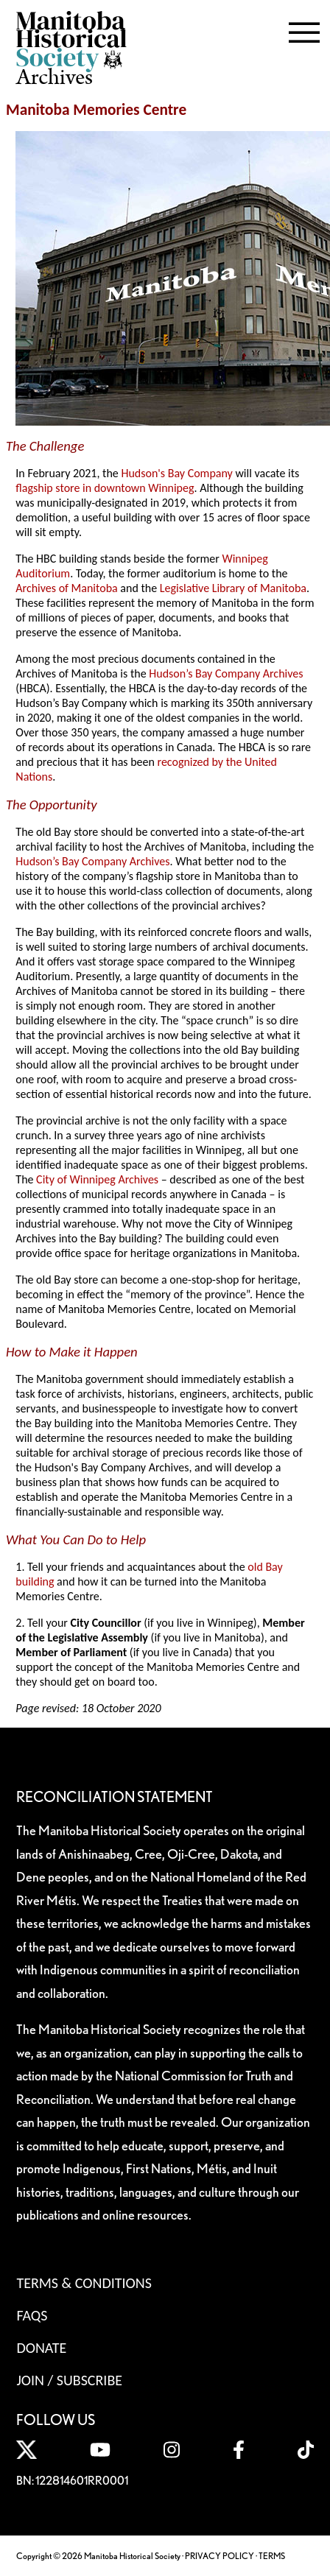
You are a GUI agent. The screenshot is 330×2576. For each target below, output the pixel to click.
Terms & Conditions (83, 2283)
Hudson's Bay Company (176, 473)
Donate (41, 2348)
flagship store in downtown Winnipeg (104, 488)
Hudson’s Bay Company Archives (226, 673)
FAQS (31, 2315)
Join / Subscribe (69, 2380)
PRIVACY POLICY (219, 2555)
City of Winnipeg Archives (97, 1179)
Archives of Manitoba (66, 588)
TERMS (272, 2555)
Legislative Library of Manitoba (233, 588)
